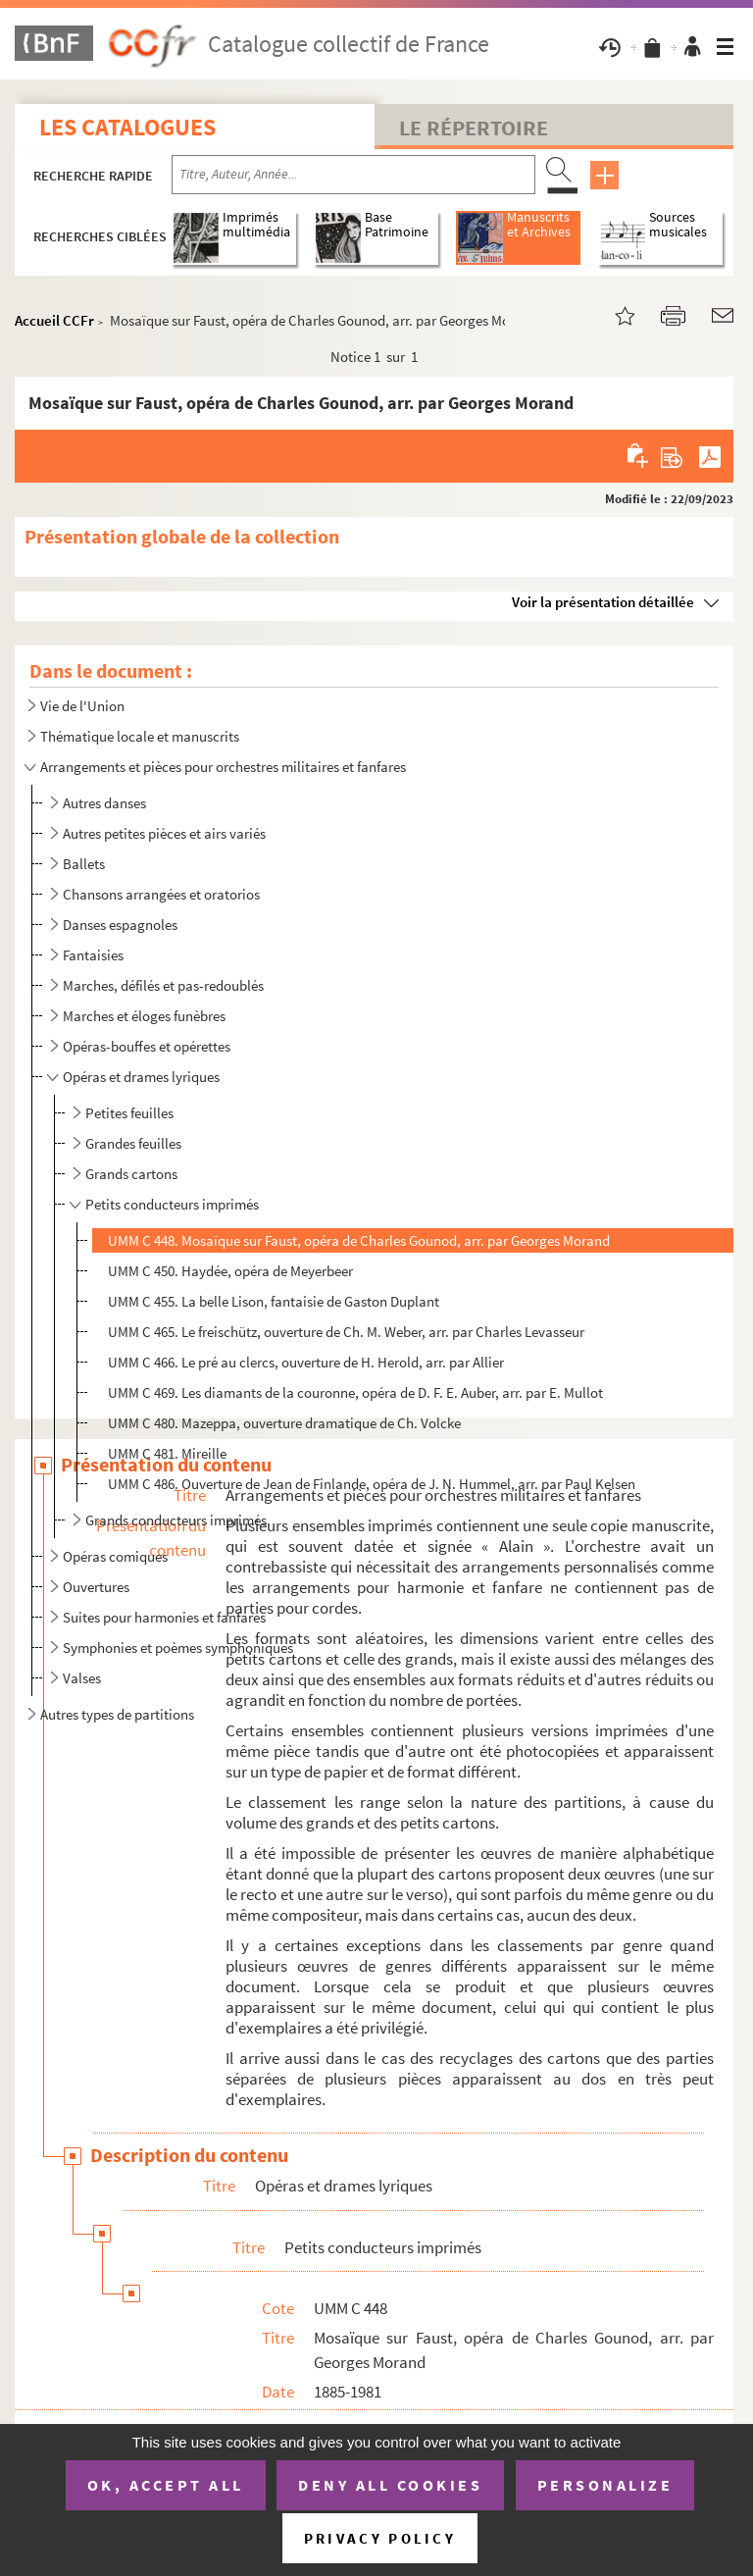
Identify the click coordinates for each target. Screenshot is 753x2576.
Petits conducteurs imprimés (172, 1204)
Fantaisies (93, 955)
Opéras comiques (115, 1556)
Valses (82, 1678)
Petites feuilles (129, 1113)
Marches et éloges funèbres (144, 1015)
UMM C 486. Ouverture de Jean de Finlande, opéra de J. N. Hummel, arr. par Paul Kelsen (371, 1483)
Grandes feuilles (133, 1143)
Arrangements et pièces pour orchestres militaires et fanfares (223, 766)
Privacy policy (380, 2538)
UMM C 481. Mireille (167, 1453)
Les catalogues (127, 127)
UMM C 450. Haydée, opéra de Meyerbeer (230, 1271)
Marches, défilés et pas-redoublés (163, 985)
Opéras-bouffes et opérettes (146, 1046)
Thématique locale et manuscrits (139, 736)
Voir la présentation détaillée (603, 601)
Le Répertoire (473, 127)
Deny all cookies (390, 2485)
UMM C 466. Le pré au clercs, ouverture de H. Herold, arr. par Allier (306, 1362)
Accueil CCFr (54, 320)
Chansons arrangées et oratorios (161, 894)
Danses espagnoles (120, 924)
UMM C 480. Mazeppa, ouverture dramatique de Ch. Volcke (284, 1423)
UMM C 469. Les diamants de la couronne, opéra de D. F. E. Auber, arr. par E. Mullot (355, 1392)
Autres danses (104, 803)
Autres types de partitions (117, 1714)
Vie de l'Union (82, 705)
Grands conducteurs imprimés (176, 1520)
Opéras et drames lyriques (141, 1076)
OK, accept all (165, 2485)
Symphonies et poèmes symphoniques (178, 1647)
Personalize (605, 2485)
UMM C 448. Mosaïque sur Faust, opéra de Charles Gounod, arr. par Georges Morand (359, 1240)
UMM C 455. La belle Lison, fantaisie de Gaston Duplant (273, 1301)
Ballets (84, 863)
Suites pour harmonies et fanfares (164, 1617)
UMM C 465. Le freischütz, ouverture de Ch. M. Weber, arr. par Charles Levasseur (346, 1331)
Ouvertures (96, 1586)
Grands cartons (131, 1173)
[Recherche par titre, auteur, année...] (353, 174)
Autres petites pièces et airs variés (164, 833)
